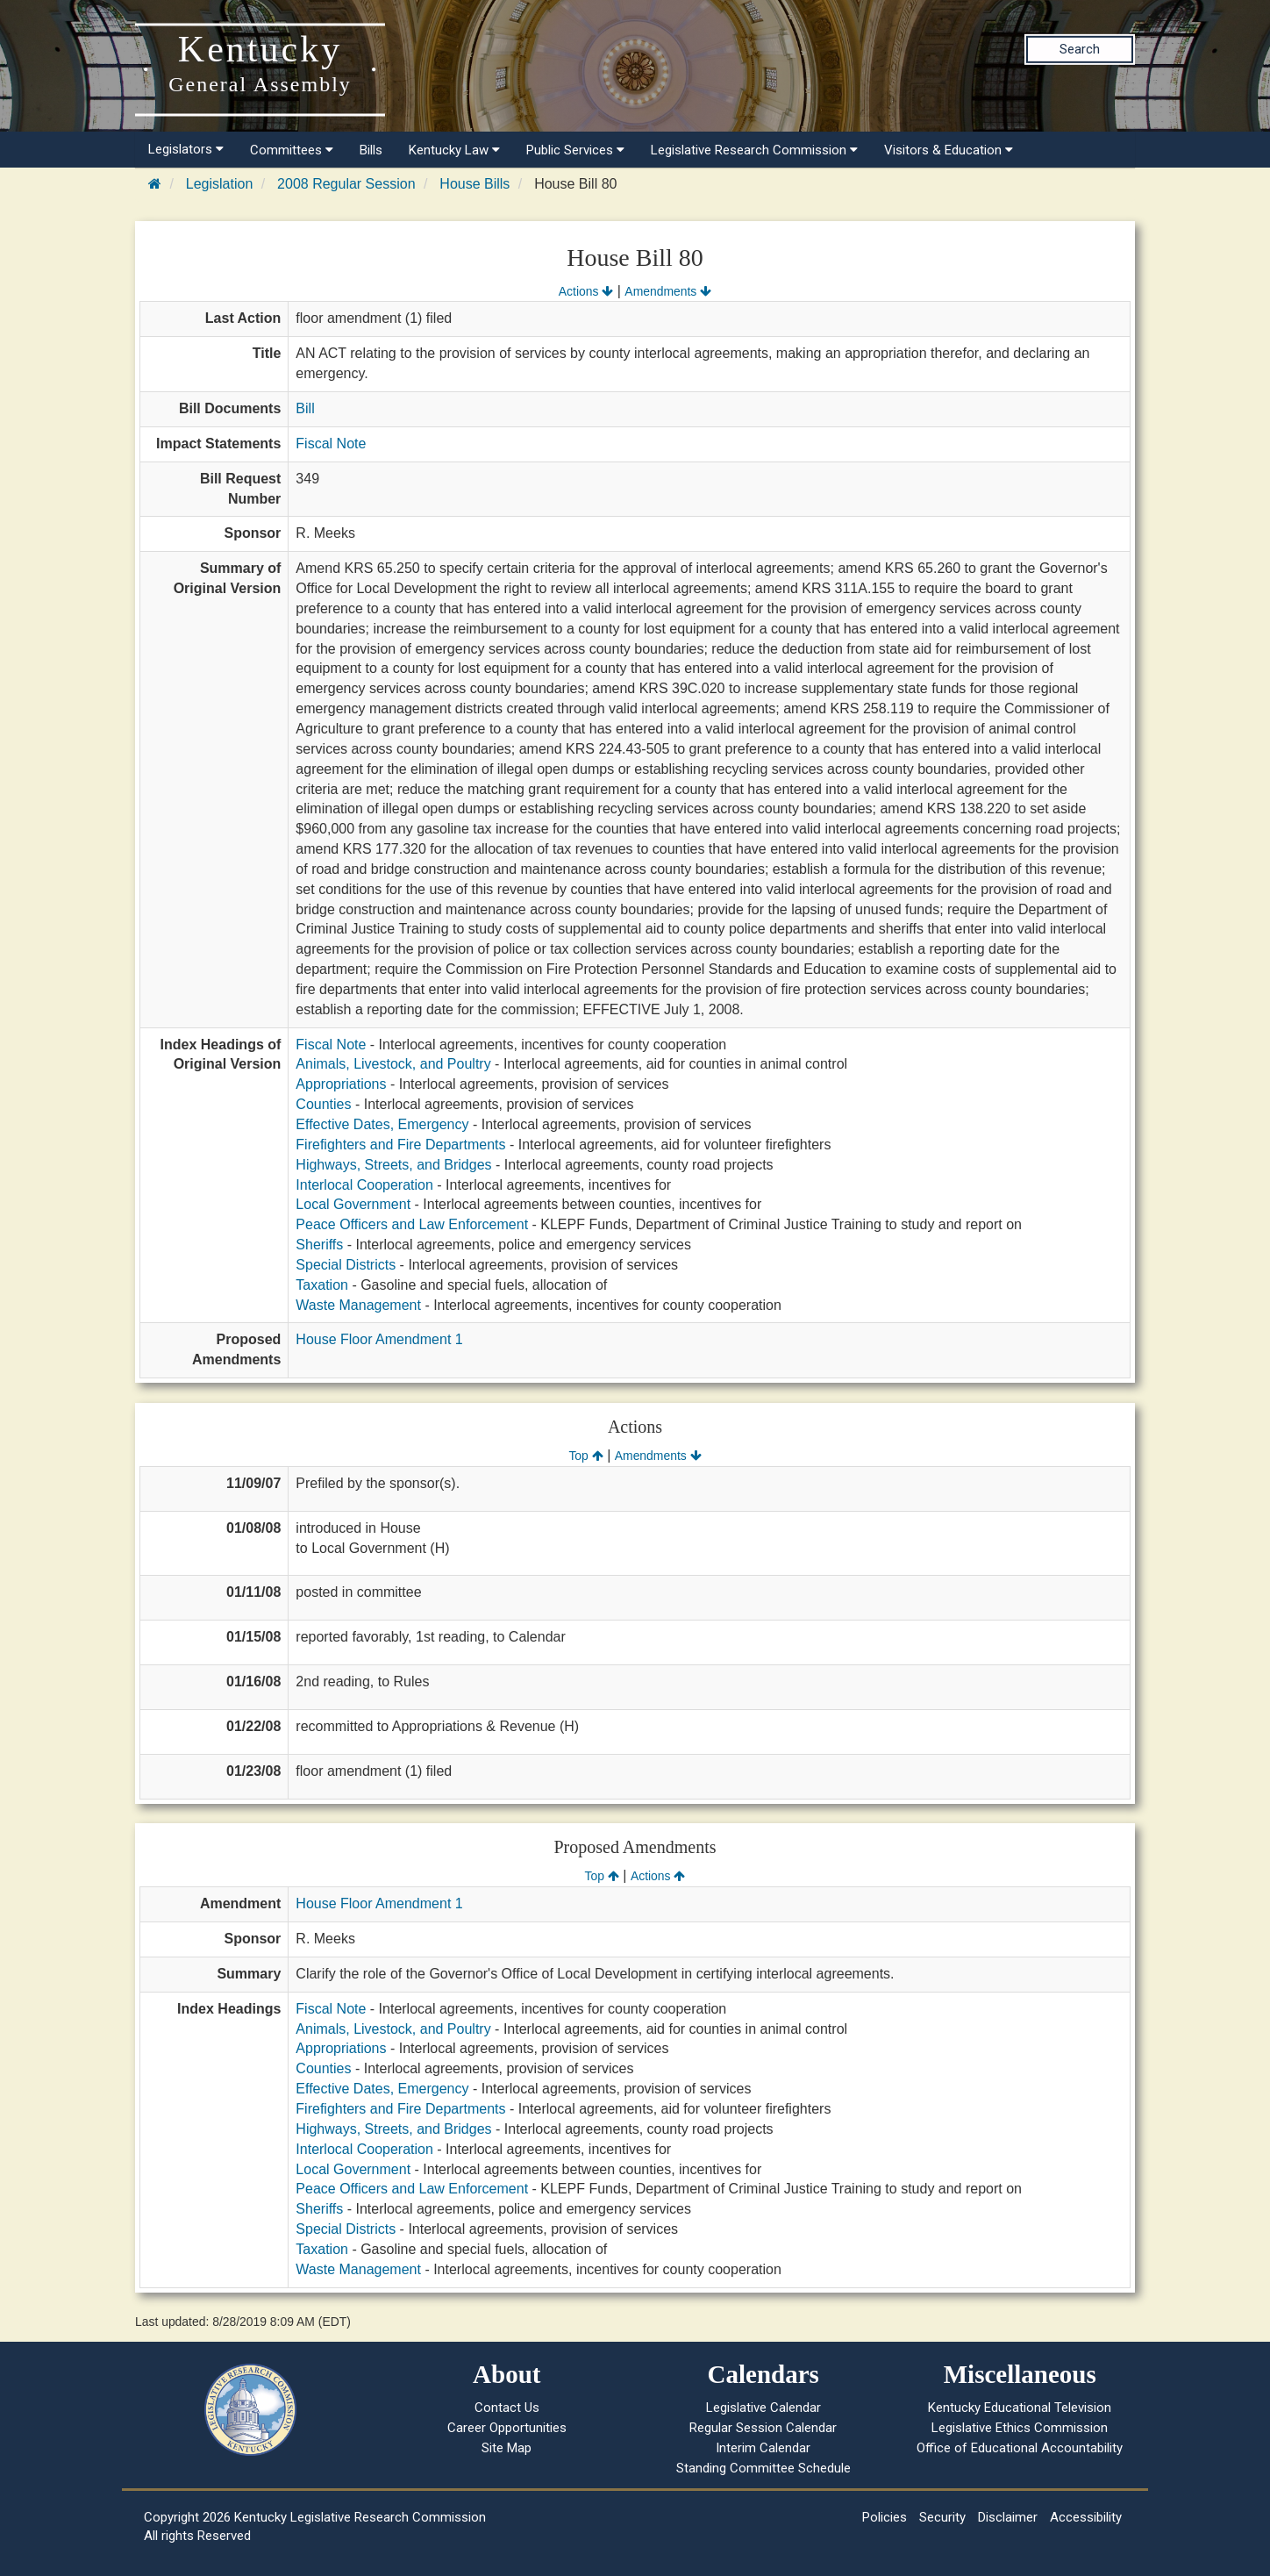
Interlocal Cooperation (364, 1184)
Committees (291, 150)
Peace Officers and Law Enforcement (412, 1224)
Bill (305, 408)
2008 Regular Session (346, 183)
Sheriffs (319, 1244)
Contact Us (506, 2407)
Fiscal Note (331, 443)
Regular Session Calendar (763, 2428)
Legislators (186, 149)
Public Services (575, 150)
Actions (586, 291)
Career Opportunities (507, 2428)
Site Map (507, 2448)
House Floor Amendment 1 (379, 1339)
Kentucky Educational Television (1019, 2407)
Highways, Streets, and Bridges (393, 1164)
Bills (371, 150)
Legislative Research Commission (754, 150)
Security (942, 2517)
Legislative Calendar (763, 2407)
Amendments (667, 291)
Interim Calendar (763, 2448)
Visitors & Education (948, 150)
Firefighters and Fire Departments (400, 1144)
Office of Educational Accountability (1020, 2448)
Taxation (322, 1284)
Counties (323, 1104)
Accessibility (1086, 2517)
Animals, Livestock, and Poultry (393, 1063)
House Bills (474, 183)
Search (1080, 49)
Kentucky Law (454, 150)
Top (585, 1456)
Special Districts (346, 1264)
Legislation (219, 183)
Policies (884, 2517)
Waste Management (358, 1305)
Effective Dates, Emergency (382, 1124)
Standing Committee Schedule (763, 2468)
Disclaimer (1008, 2517)
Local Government (353, 1204)
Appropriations (341, 1084)
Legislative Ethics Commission (1019, 2428)
